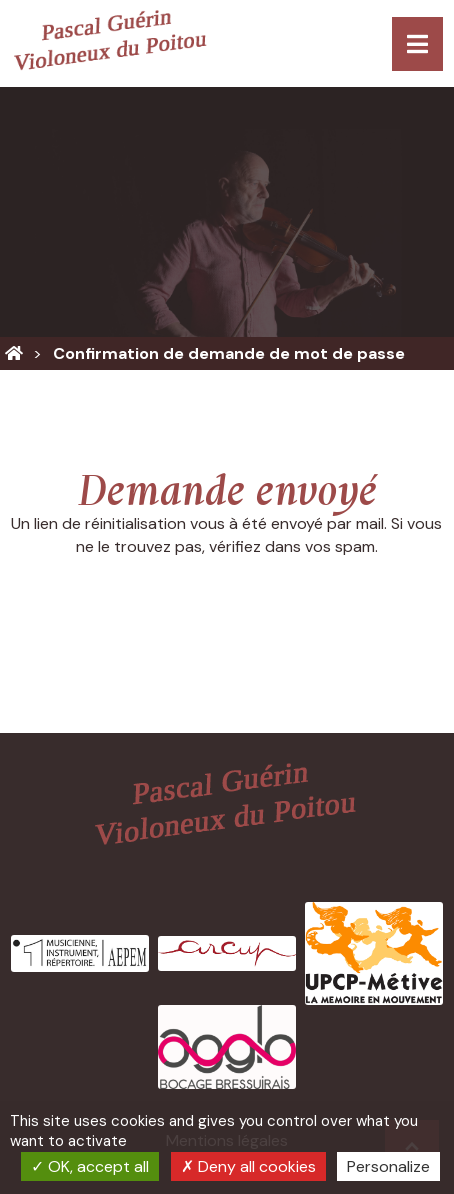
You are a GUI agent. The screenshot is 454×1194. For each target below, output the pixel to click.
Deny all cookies (248, 1166)
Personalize (388, 1166)
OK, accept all (90, 1166)
